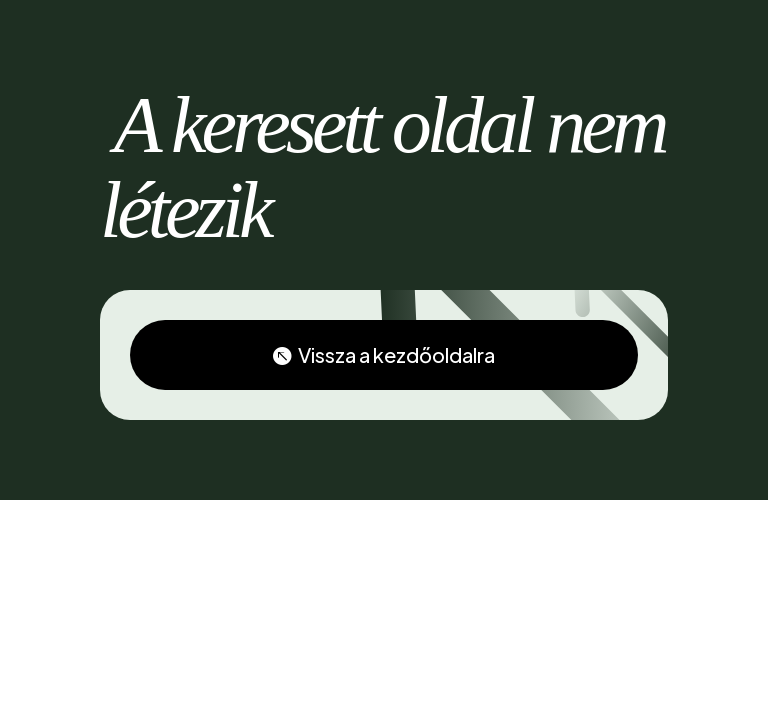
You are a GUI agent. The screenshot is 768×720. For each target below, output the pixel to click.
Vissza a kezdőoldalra (396, 354)
